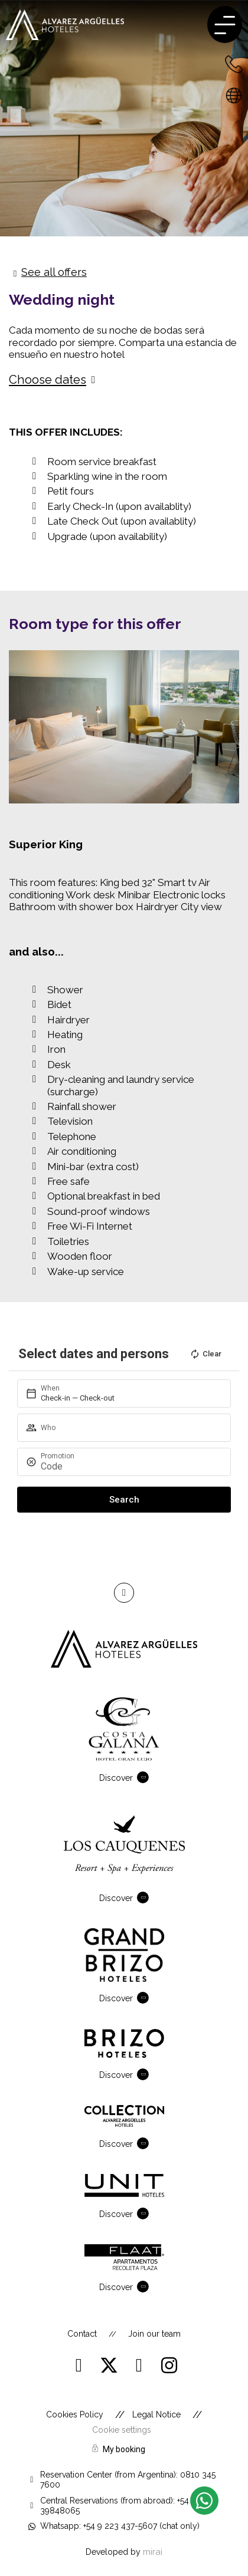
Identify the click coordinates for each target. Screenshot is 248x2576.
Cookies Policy (74, 2414)
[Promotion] (129, 1466)
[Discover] (145, 1777)
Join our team (154, 2333)
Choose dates (47, 380)
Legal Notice (156, 2414)
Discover (116, 1778)
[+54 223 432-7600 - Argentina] (233, 64)
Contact (82, 2333)
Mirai (152, 2552)
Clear (205, 1354)
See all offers (54, 272)
